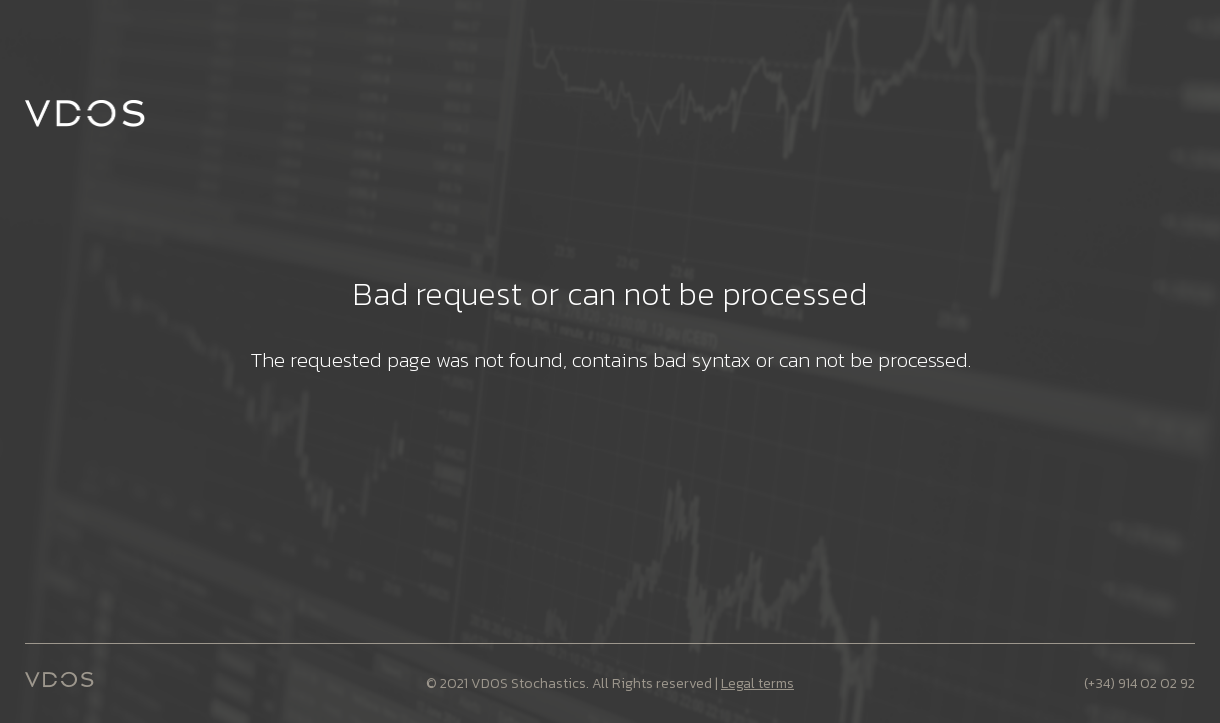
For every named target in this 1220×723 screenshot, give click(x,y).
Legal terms (757, 683)
